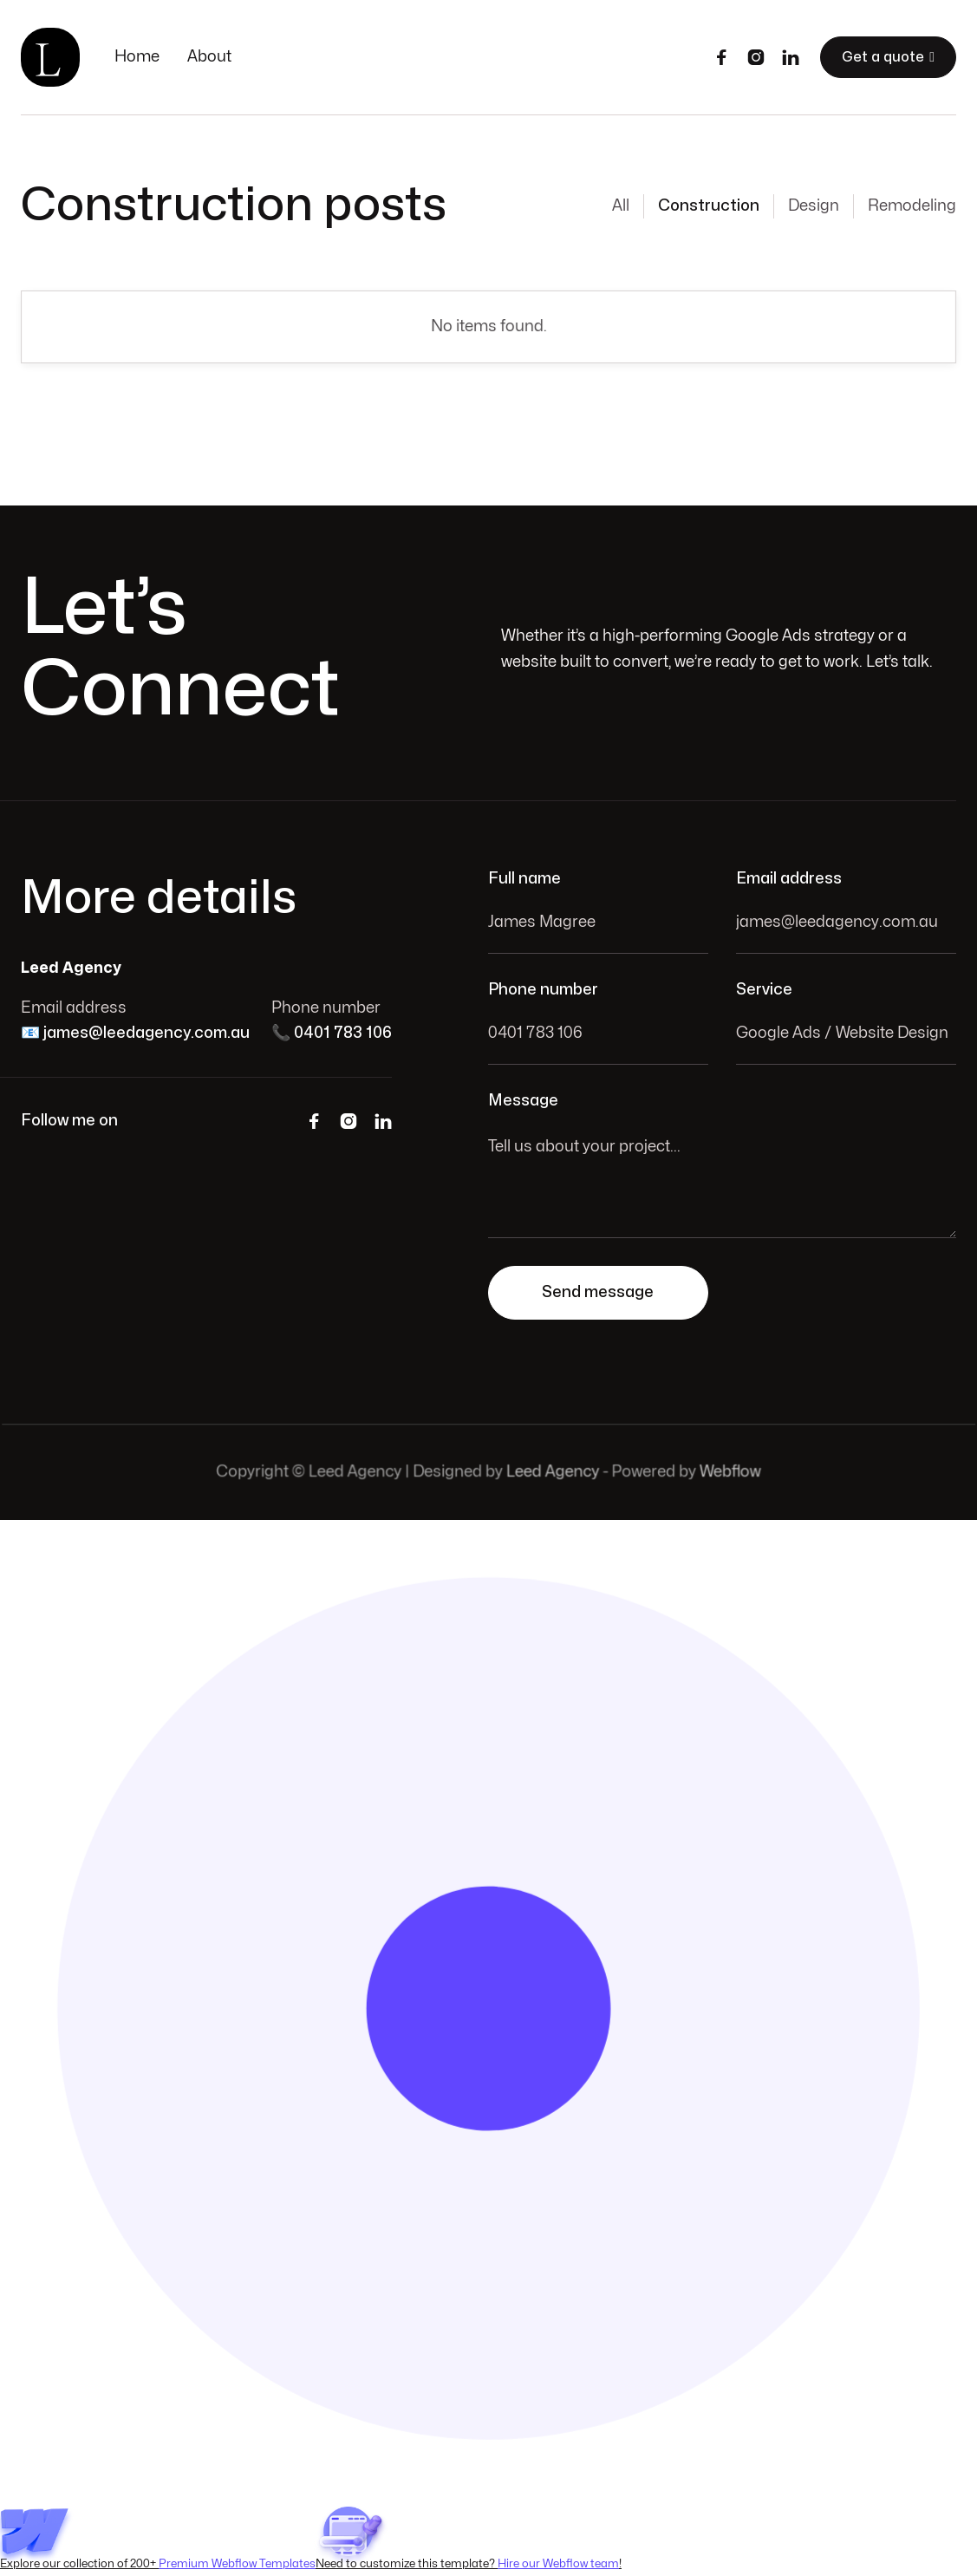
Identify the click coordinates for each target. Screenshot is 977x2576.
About (209, 56)
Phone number (543, 989)
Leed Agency (552, 1471)
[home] (50, 57)
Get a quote (888, 57)
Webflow (728, 1471)
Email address (789, 878)
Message (523, 1100)
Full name (524, 878)
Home (137, 56)
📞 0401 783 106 (331, 1033)
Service (764, 989)
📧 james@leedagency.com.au (135, 1033)
